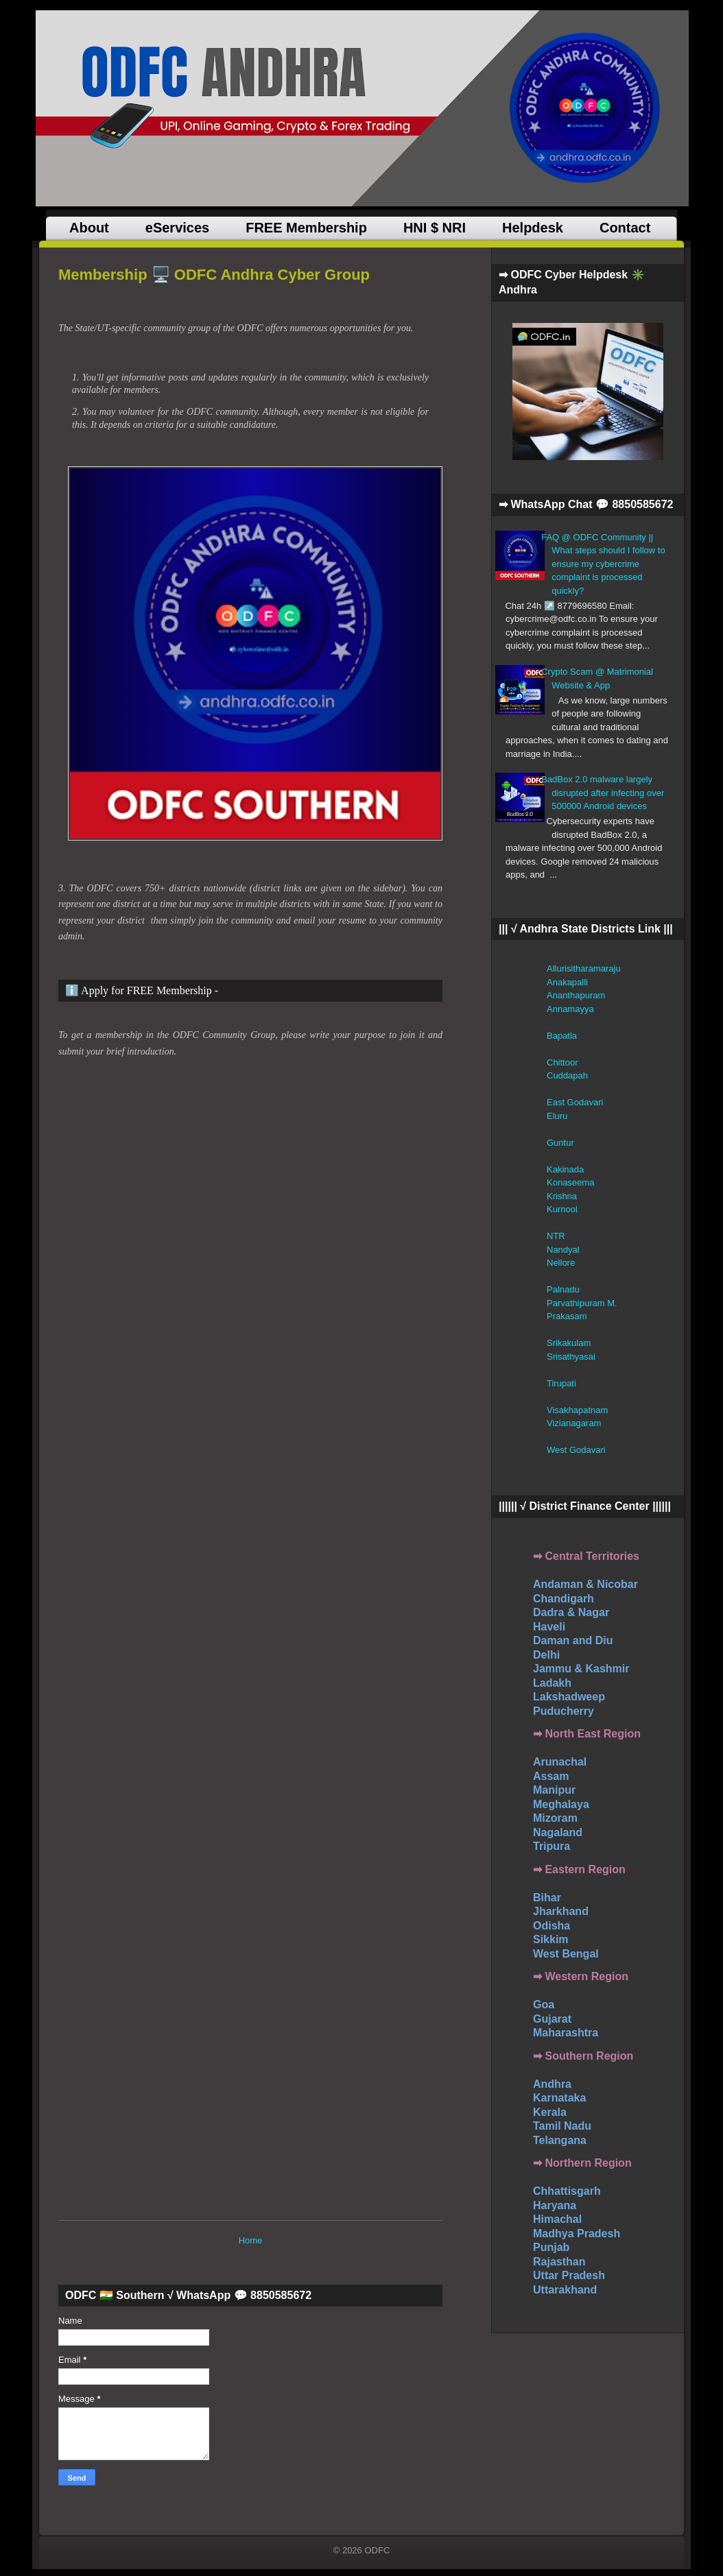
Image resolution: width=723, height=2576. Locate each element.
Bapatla (562, 1036)
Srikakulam (569, 1343)
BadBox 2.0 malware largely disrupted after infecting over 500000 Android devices (602, 792)
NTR (556, 1236)
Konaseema (570, 1182)
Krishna (562, 1196)
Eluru (557, 1116)
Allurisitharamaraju (584, 968)
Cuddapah (567, 1075)
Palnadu (563, 1289)
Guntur (560, 1142)
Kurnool (562, 1209)
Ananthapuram (576, 995)
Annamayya (570, 1009)
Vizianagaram (574, 1423)
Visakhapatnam (577, 1410)
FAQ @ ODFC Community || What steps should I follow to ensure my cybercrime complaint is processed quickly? (603, 564)
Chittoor (562, 1062)
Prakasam (567, 1316)
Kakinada (565, 1169)
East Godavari (575, 1102)
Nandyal (563, 1249)
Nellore (561, 1262)
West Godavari (576, 1450)
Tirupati (561, 1383)
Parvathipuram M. (582, 1303)
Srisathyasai (571, 1356)
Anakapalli (567, 982)
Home (251, 2240)
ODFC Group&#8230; (276, 1635)
